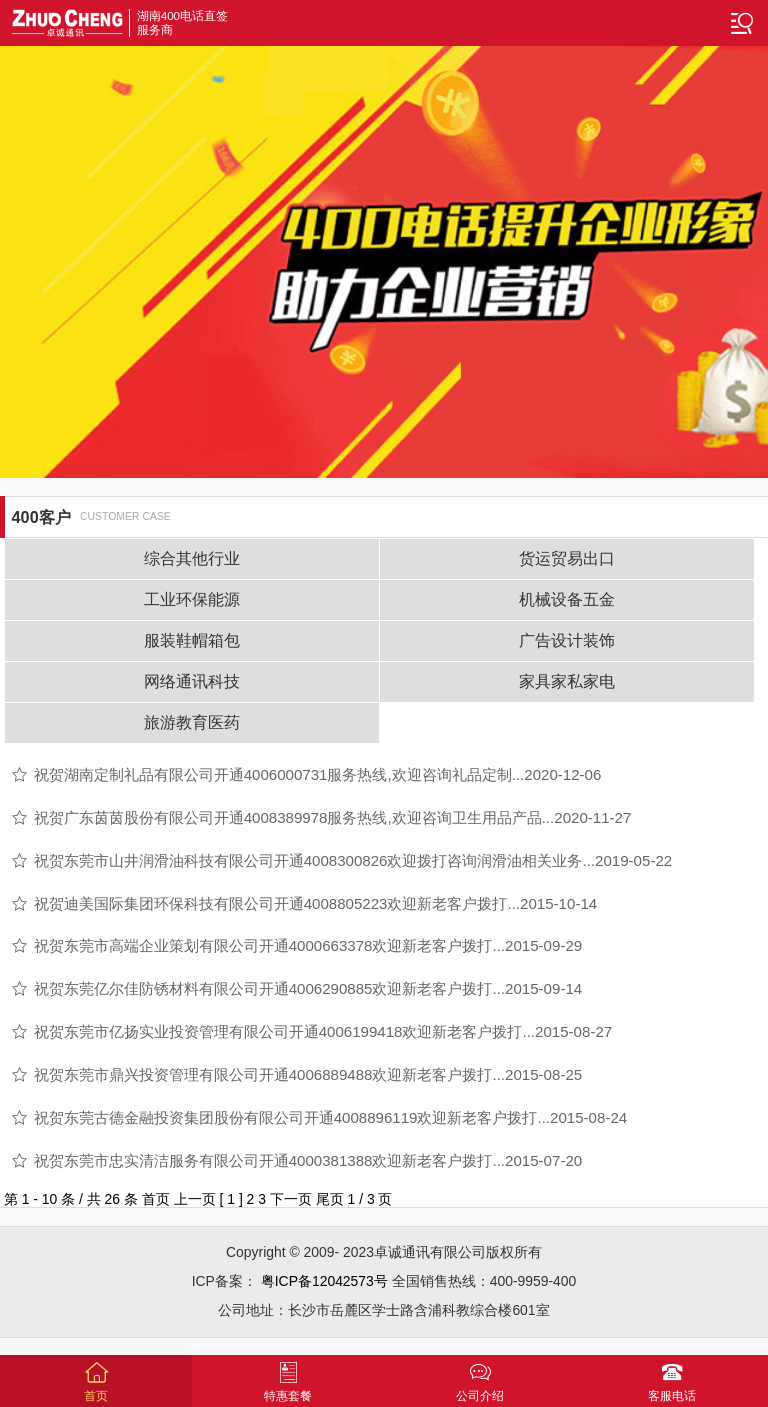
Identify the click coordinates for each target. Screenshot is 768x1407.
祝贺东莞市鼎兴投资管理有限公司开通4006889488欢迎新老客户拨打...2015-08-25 (308, 1074)
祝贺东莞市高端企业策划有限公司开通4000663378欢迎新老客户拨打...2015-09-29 (308, 945)
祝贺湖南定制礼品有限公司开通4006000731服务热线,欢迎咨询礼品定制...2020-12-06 (318, 774)
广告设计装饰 (567, 640)
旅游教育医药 (192, 722)
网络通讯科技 (192, 681)
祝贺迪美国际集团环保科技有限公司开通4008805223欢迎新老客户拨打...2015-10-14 (316, 903)
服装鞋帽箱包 (192, 640)
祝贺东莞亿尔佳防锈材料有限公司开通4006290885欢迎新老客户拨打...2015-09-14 (308, 988)
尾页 (330, 1199)
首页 (156, 1199)
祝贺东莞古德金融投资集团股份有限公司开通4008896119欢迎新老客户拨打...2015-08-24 (331, 1117)
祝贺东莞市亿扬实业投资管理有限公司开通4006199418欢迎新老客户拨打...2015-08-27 (323, 1031)
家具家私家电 (567, 681)
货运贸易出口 (567, 558)
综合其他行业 (192, 558)
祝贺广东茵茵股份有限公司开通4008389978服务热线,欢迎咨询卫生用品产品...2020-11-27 (333, 817)
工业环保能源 (192, 599)
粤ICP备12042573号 (324, 1281)
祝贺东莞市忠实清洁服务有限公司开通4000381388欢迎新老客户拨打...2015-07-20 (308, 1160)
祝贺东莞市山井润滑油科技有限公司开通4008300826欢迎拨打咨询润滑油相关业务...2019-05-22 (353, 860)
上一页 (195, 1199)
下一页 (291, 1199)
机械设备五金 (567, 599)
